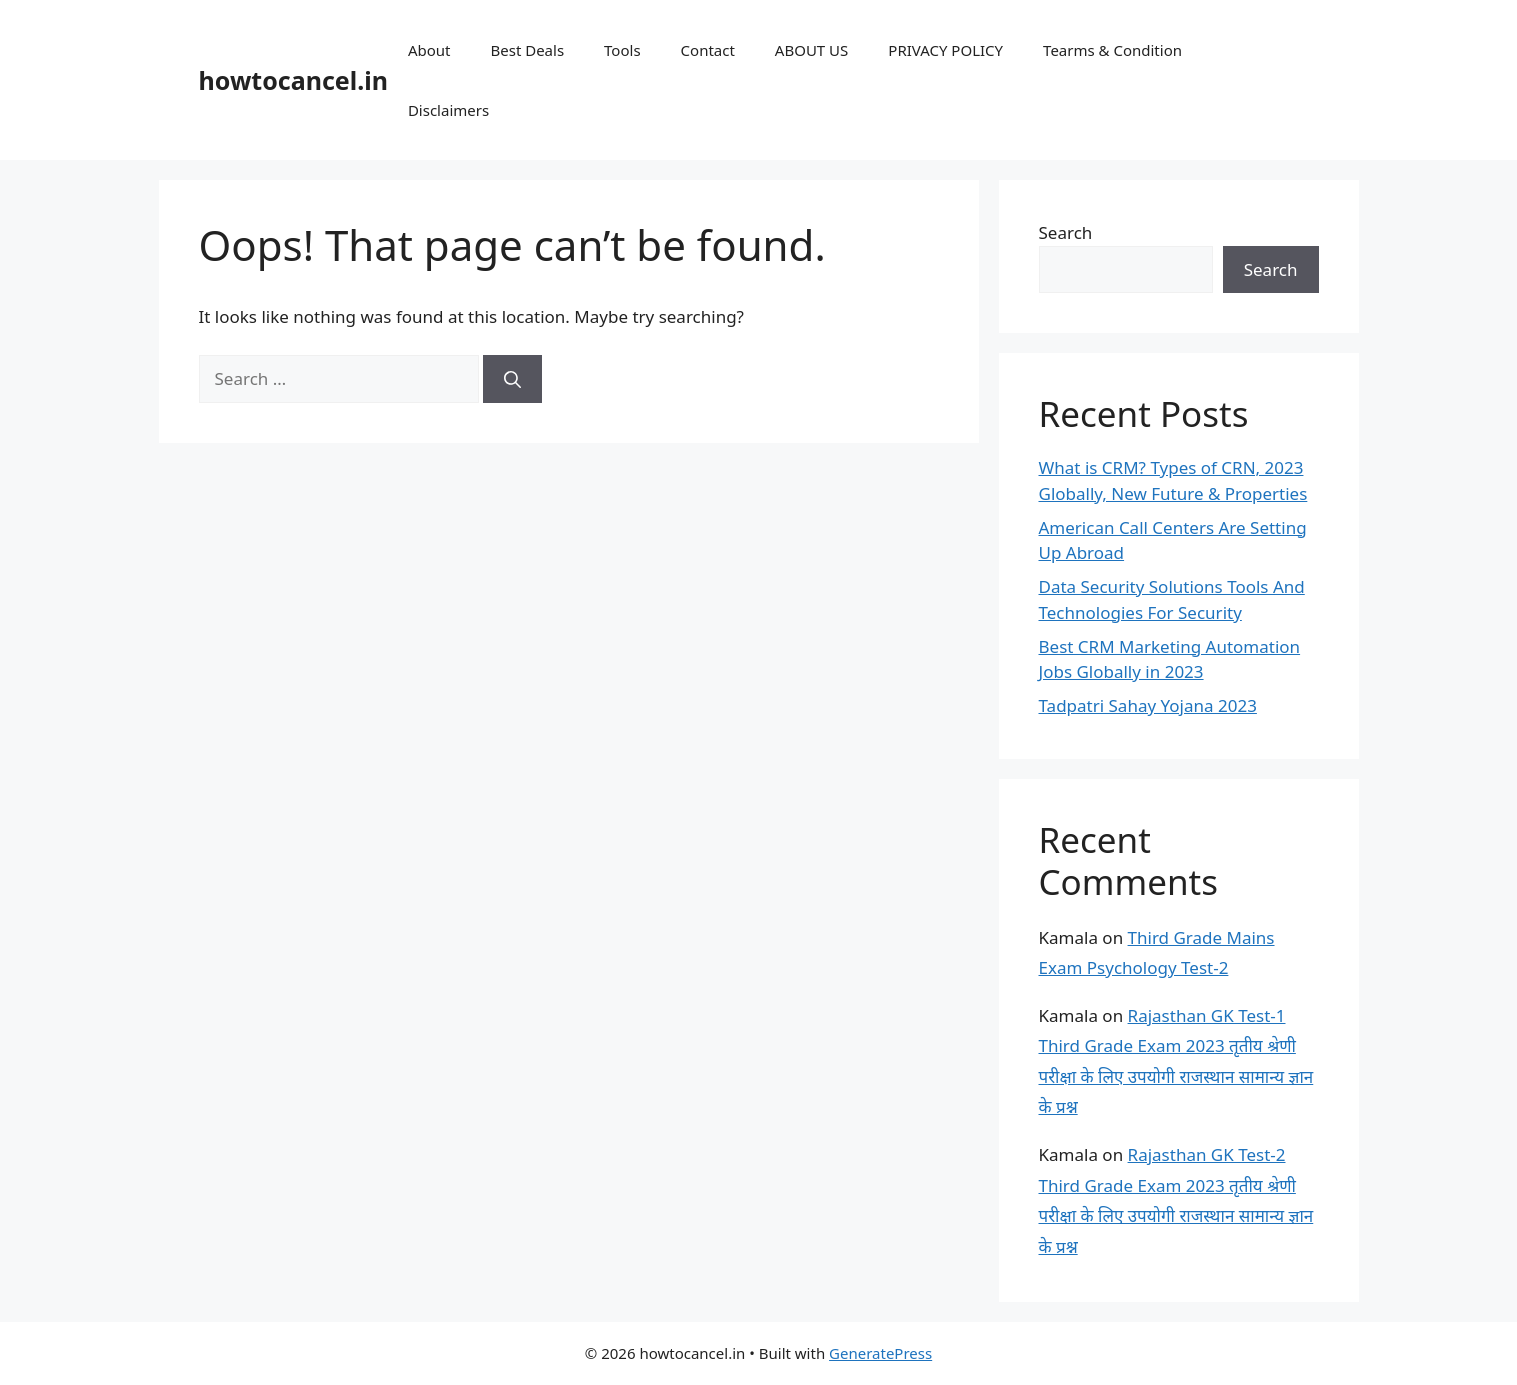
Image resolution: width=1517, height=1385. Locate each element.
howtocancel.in (293, 80)
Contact (708, 50)
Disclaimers (448, 110)
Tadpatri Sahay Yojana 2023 (1148, 705)
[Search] (512, 379)
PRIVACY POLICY (945, 50)
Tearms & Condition (1112, 50)
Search (1066, 232)
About (429, 50)
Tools (622, 50)
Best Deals (527, 50)
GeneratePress (880, 1353)
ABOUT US (811, 50)
